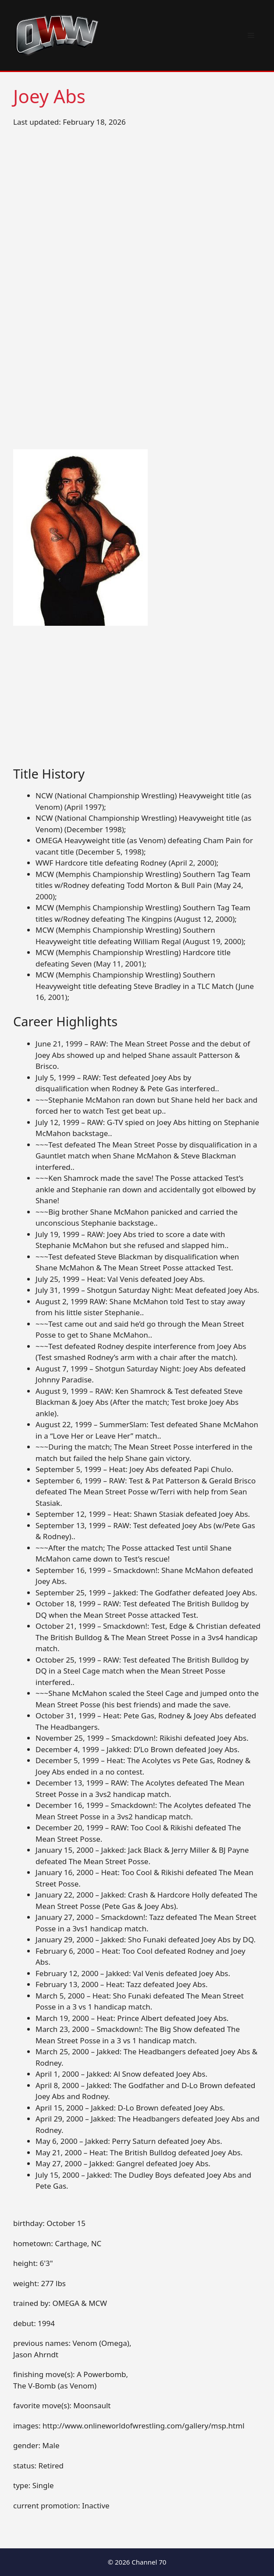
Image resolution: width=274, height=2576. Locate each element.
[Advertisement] (137, 701)
